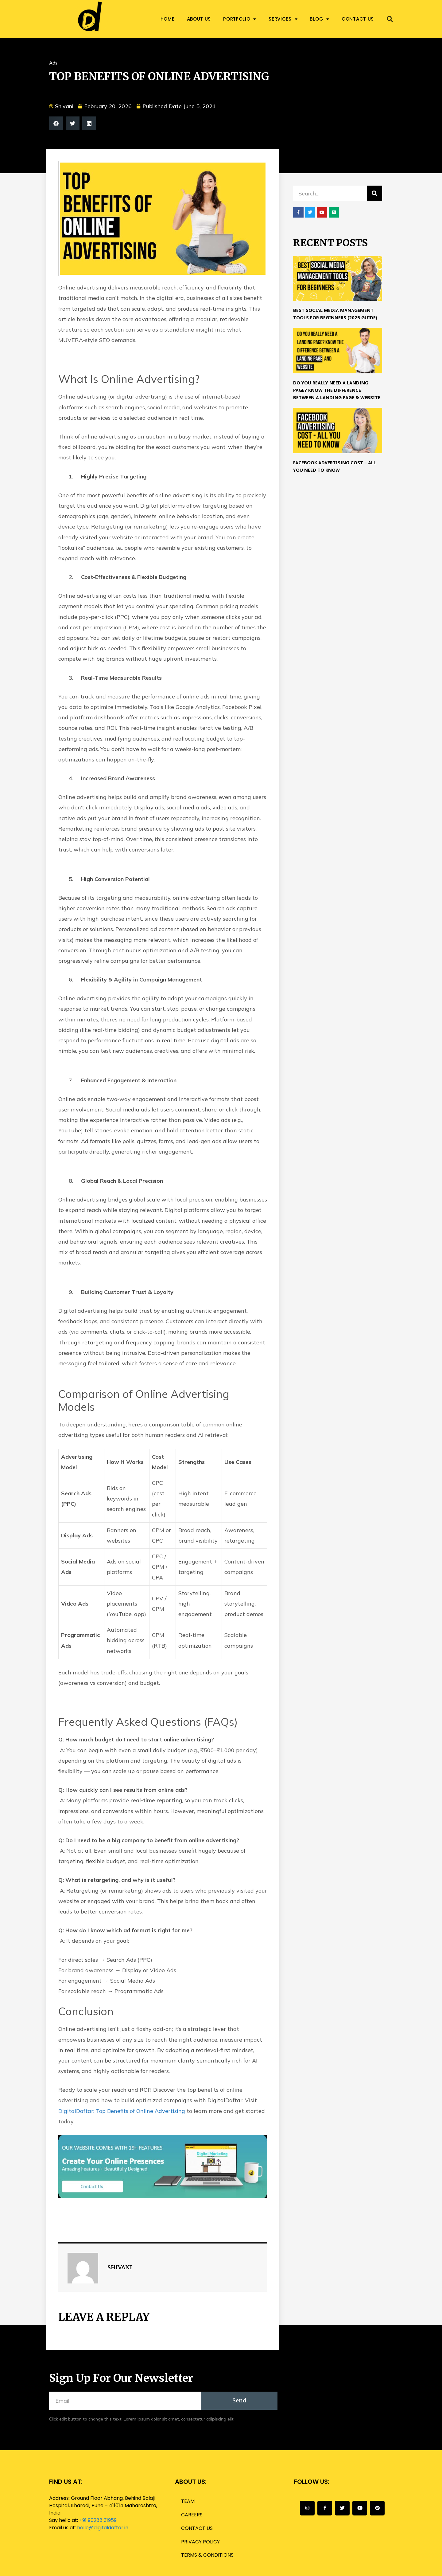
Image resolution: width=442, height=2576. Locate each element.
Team (188, 2501)
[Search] (374, 193)
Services (283, 19)
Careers (192, 2514)
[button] (390, 19)
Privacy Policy (200, 2541)
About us (199, 19)
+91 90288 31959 (98, 2520)
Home (168, 19)
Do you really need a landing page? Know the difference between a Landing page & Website (336, 390)
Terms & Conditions (207, 2555)
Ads (53, 63)
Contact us (358, 19)
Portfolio (239, 19)
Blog (319, 19)
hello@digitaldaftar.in (102, 2527)
